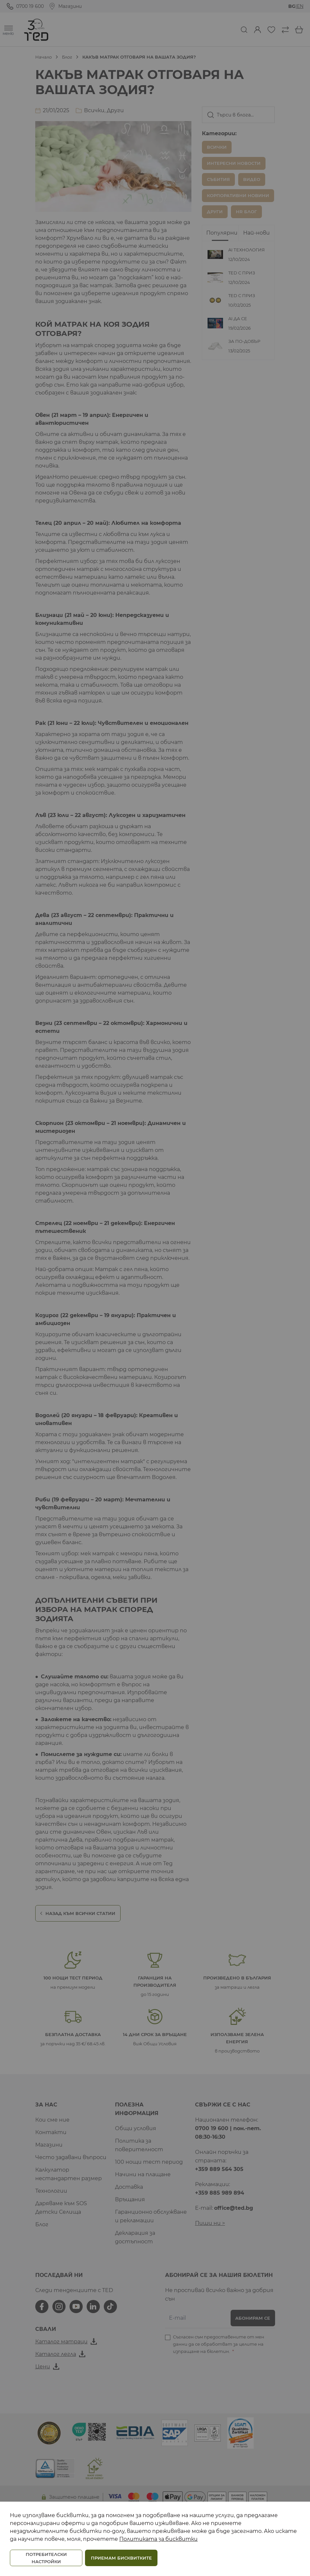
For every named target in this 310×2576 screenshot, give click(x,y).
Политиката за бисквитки (158, 2539)
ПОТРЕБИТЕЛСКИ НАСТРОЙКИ (46, 2558)
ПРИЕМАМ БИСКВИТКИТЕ (121, 2558)
